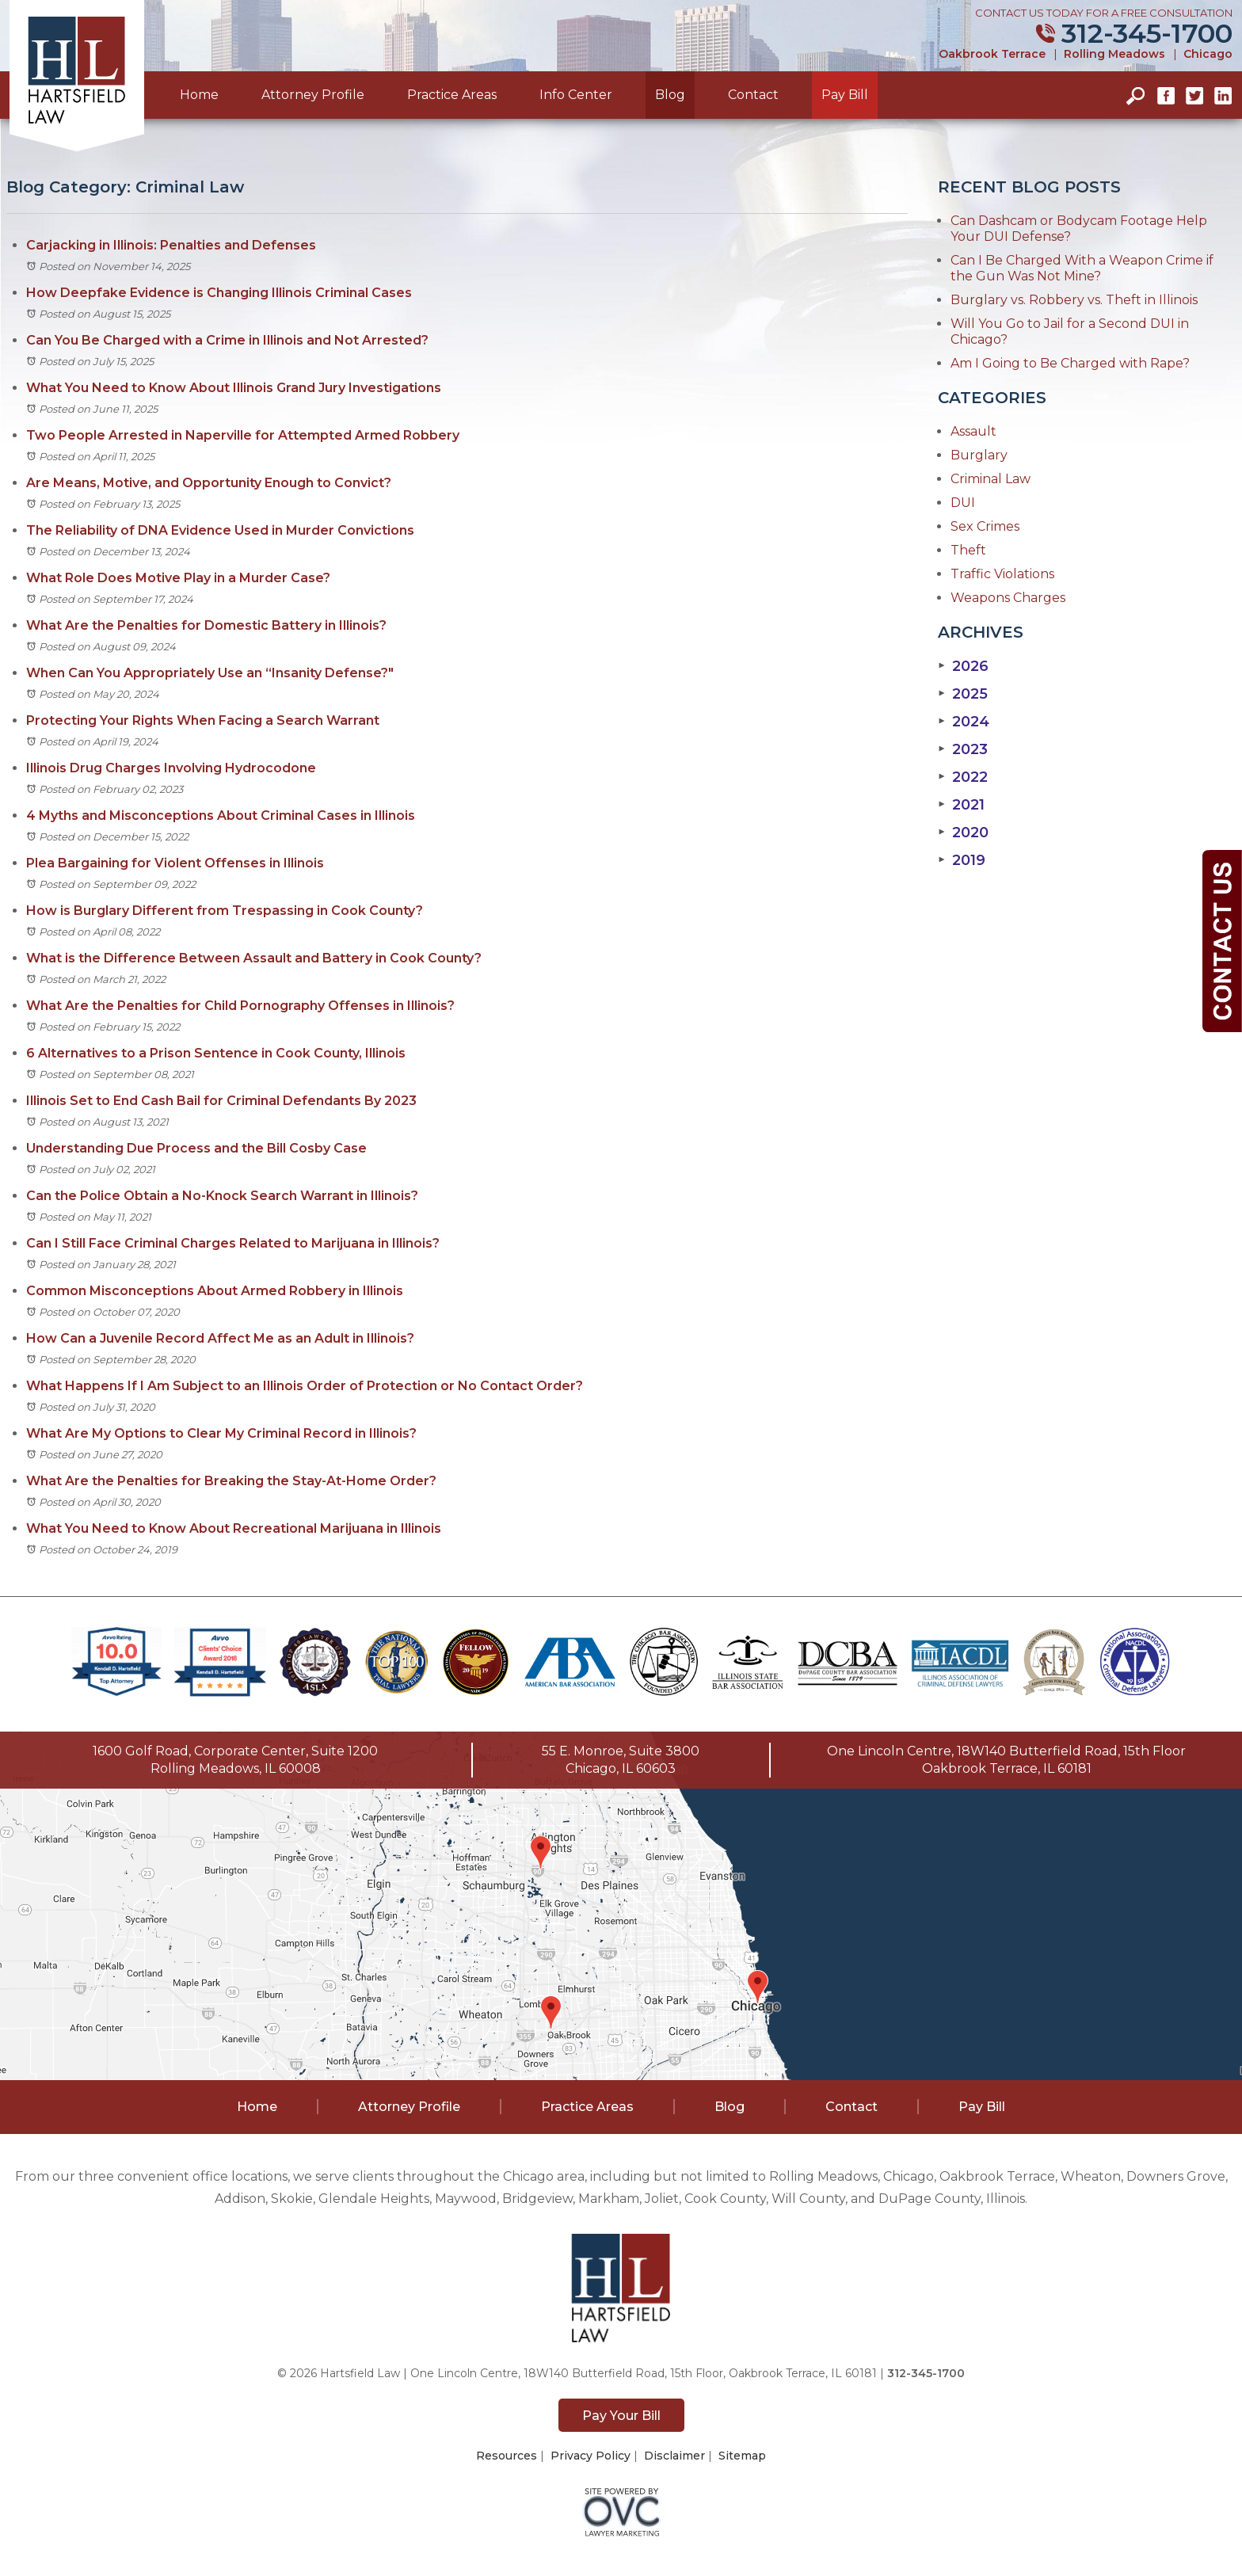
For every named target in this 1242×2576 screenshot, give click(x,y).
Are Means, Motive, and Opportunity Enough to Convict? (208, 482)
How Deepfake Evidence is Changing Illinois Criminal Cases (219, 292)
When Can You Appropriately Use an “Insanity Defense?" (210, 672)
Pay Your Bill (621, 2415)
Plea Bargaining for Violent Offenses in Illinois (175, 863)
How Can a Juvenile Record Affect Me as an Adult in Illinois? (220, 1338)
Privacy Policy (591, 2455)
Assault (973, 431)
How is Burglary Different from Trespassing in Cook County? (224, 910)
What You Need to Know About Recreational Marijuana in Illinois (233, 1528)
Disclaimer (674, 2455)
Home (199, 94)
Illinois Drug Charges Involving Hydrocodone (171, 767)
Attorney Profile (312, 94)
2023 (963, 749)
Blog (670, 94)
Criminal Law (991, 478)
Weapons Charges (1008, 597)
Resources (506, 2455)
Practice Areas (452, 94)
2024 (963, 722)
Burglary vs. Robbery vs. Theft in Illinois (1074, 299)
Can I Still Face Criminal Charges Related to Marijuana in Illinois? (233, 1243)
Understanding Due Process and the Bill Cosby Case (196, 1148)
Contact (753, 94)
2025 (963, 694)
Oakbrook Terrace (992, 54)
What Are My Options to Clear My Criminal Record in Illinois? (221, 1433)
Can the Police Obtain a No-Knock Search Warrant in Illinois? (222, 1195)
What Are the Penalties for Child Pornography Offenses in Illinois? (240, 1005)
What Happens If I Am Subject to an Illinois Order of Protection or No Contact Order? (304, 1385)
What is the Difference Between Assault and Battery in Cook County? (254, 958)
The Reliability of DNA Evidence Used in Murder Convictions (220, 530)
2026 (963, 666)
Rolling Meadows (1114, 54)
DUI (963, 502)
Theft (968, 550)
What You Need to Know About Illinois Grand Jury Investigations (233, 387)
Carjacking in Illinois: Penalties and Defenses (171, 245)
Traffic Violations (1002, 573)
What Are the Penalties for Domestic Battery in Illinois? (206, 625)
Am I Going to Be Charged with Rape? (1070, 363)
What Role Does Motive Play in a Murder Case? (178, 577)
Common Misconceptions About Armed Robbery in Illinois (214, 1290)
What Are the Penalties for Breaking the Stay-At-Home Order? (231, 1480)
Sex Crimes (985, 526)
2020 (963, 832)
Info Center (575, 94)
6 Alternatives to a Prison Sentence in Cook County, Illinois (216, 1053)
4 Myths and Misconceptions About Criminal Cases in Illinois (220, 815)
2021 (961, 805)
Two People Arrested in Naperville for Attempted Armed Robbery (242, 435)
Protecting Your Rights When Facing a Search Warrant (202, 720)
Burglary (979, 455)
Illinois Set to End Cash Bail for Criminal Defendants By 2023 (221, 1100)
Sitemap (742, 2455)
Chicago (1207, 54)
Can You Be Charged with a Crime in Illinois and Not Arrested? (227, 340)
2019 (961, 860)
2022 (963, 777)
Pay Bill (844, 94)
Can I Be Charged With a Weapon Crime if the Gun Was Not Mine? (1082, 268)
